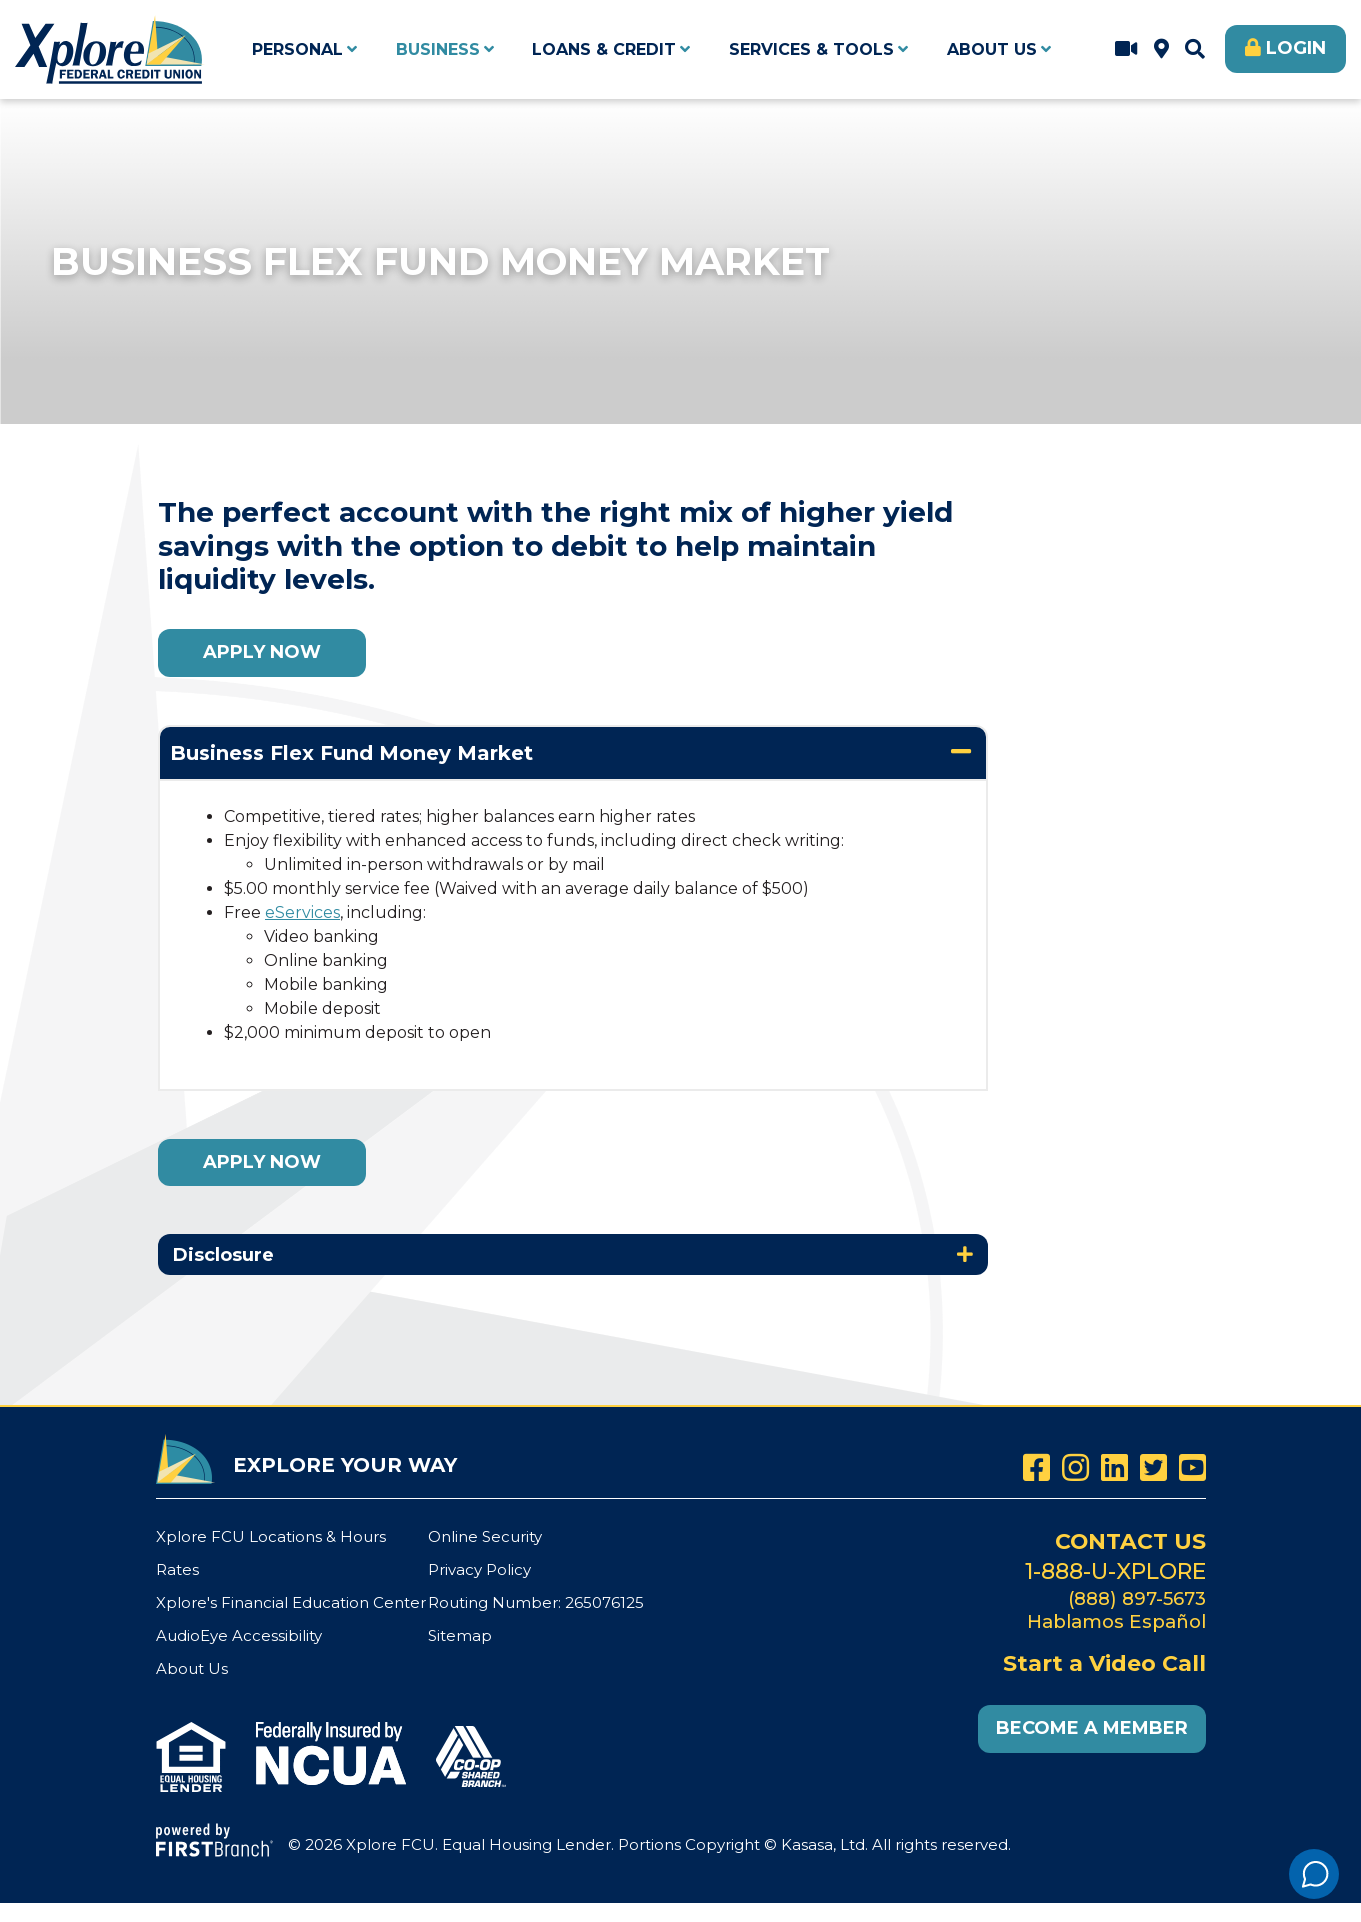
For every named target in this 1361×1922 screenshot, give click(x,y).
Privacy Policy (479, 1569)
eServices (302, 912)
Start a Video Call (1126, 49)
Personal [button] (297, 49)
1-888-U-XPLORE (1115, 1569)
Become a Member (1092, 1727)
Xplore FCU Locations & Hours (1161, 49)
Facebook (1036, 1467)
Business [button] (438, 49)
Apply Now (262, 652)
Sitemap (460, 1633)
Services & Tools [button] (811, 49)
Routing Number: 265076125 (536, 1601)
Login (1296, 48)
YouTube (1192, 1467)
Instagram (1075, 1467)
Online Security (485, 1536)
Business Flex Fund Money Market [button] (351, 753)
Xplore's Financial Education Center (291, 1601)
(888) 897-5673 (1136, 1596)
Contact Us (1130, 1540)
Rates (177, 1569)
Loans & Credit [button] (604, 49)
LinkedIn (1114, 1467)
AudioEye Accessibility (239, 1633)
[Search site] (1195, 49)
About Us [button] (992, 49)
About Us (192, 1665)
